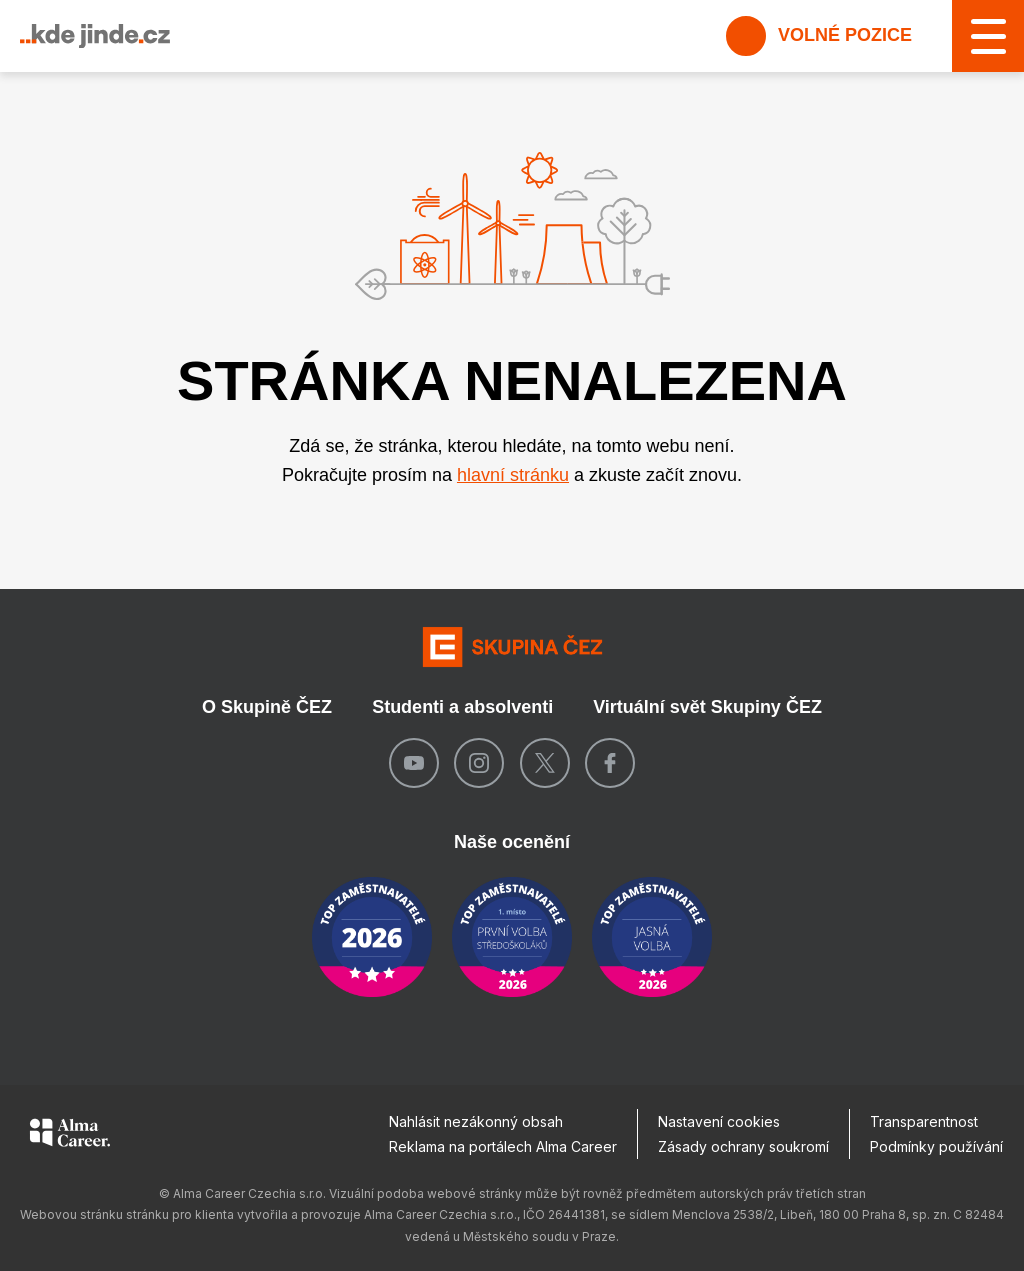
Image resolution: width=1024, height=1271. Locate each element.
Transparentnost (924, 1121)
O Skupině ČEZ (267, 707)
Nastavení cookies (719, 1121)
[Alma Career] (70, 1136)
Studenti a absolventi (462, 707)
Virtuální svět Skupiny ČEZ (707, 707)
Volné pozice (819, 36)
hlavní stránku (513, 475)
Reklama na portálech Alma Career (503, 1146)
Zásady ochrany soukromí (743, 1146)
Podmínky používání (936, 1146)
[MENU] (988, 36)
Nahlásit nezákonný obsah (476, 1121)
